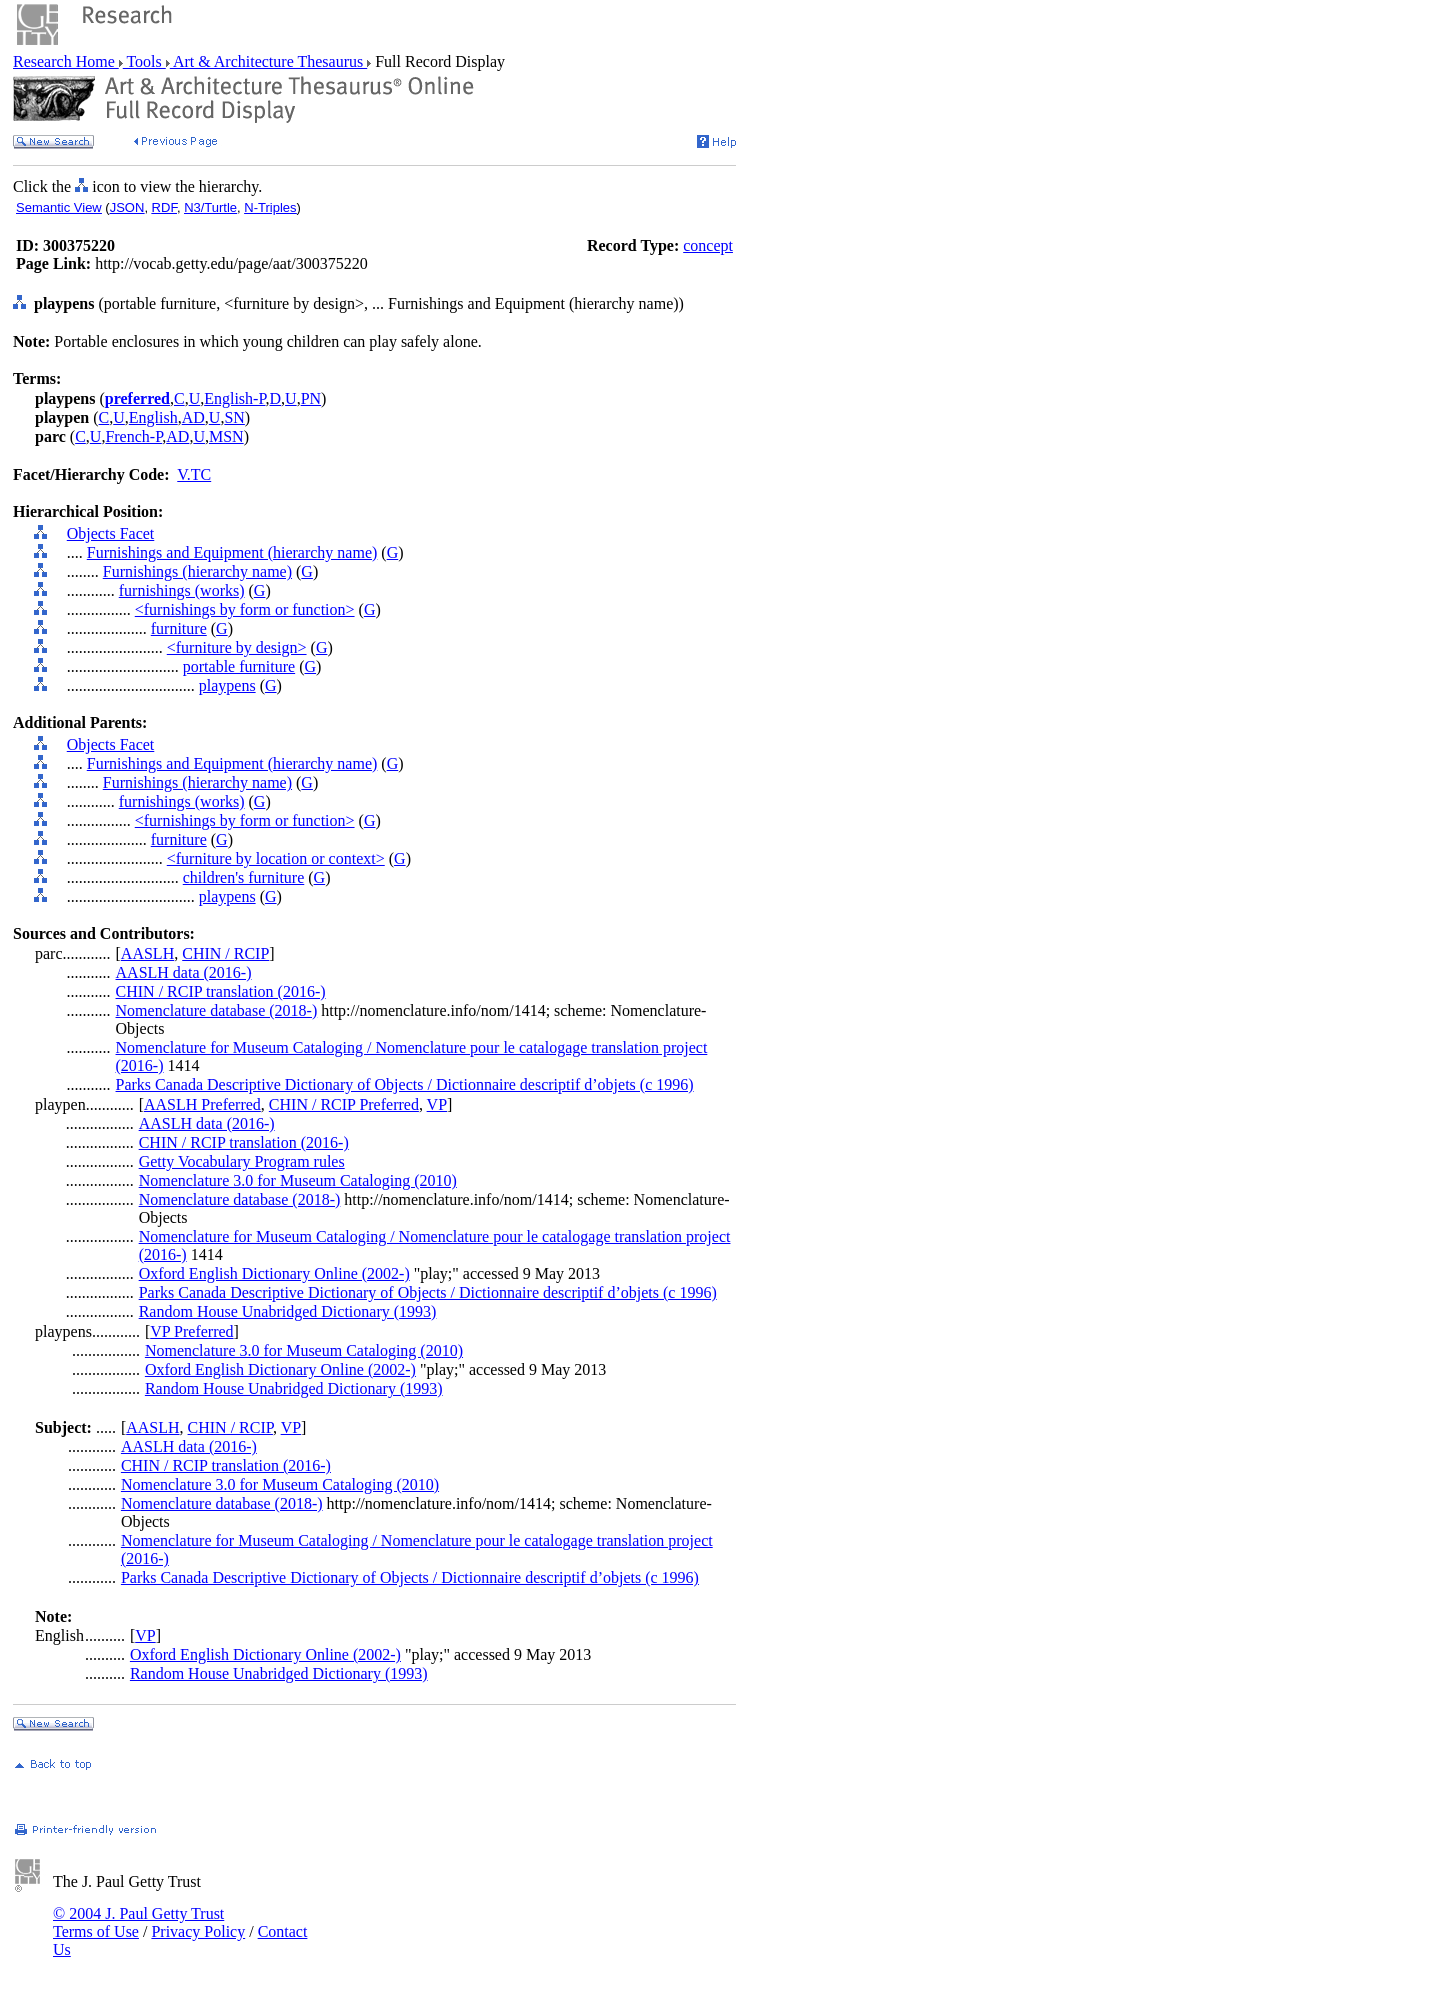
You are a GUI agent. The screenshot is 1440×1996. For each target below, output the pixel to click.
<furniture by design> (237, 647)
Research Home (66, 61)
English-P (234, 398)
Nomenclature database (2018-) (217, 1010)
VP (437, 1104)
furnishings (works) (182, 590)
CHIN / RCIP (225, 953)
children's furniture (244, 877)
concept (708, 245)
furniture (179, 628)
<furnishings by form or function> (245, 609)
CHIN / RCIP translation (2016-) (221, 991)
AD (193, 417)
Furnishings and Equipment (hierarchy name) (232, 552)
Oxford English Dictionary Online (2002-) (274, 1273)
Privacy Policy (198, 1931)
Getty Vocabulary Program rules (242, 1161)
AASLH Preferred (202, 1104)
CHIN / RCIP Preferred (344, 1104)
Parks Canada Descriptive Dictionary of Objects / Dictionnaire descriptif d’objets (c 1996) (405, 1084)
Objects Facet (111, 533)
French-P (133, 436)
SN (234, 417)
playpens (227, 685)
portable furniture (239, 666)
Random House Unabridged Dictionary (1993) (288, 1311)
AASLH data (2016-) (184, 972)
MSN (226, 436)
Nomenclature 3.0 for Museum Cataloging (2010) (298, 1180)
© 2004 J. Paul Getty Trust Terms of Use (138, 1922)
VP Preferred (191, 1331)
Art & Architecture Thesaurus (268, 61)
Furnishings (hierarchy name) (197, 571)
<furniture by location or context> (276, 858)
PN (311, 398)
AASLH (147, 953)
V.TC (194, 474)
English (153, 417)
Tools (144, 61)
